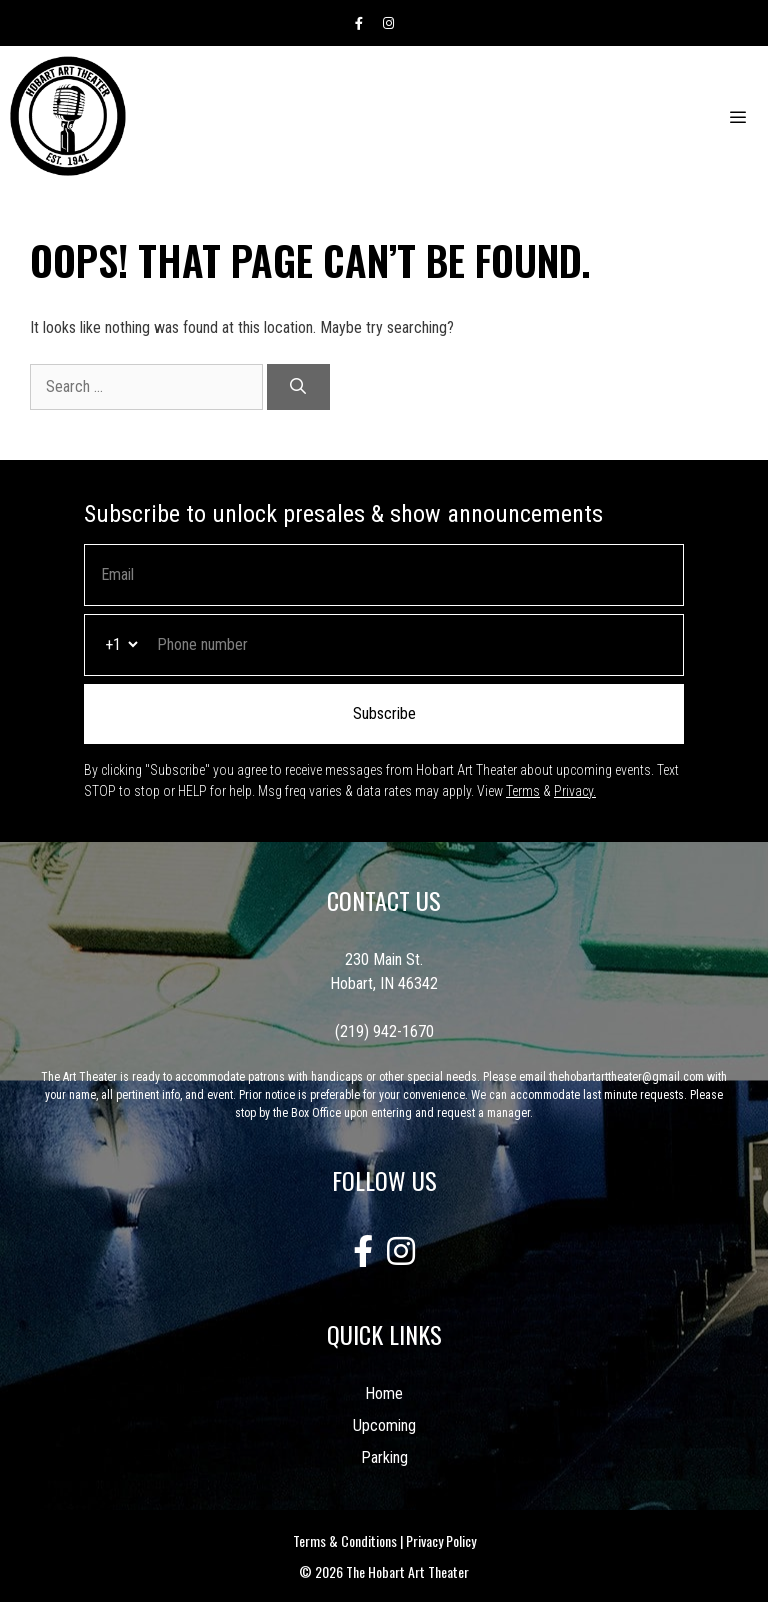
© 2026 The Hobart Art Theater (384, 1571)
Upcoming (384, 1425)
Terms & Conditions (345, 1540)
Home (384, 1393)
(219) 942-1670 (384, 1031)
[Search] (298, 387)
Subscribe (384, 713)
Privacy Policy (441, 1540)
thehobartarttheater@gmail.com (626, 1077)
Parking (384, 1457)
